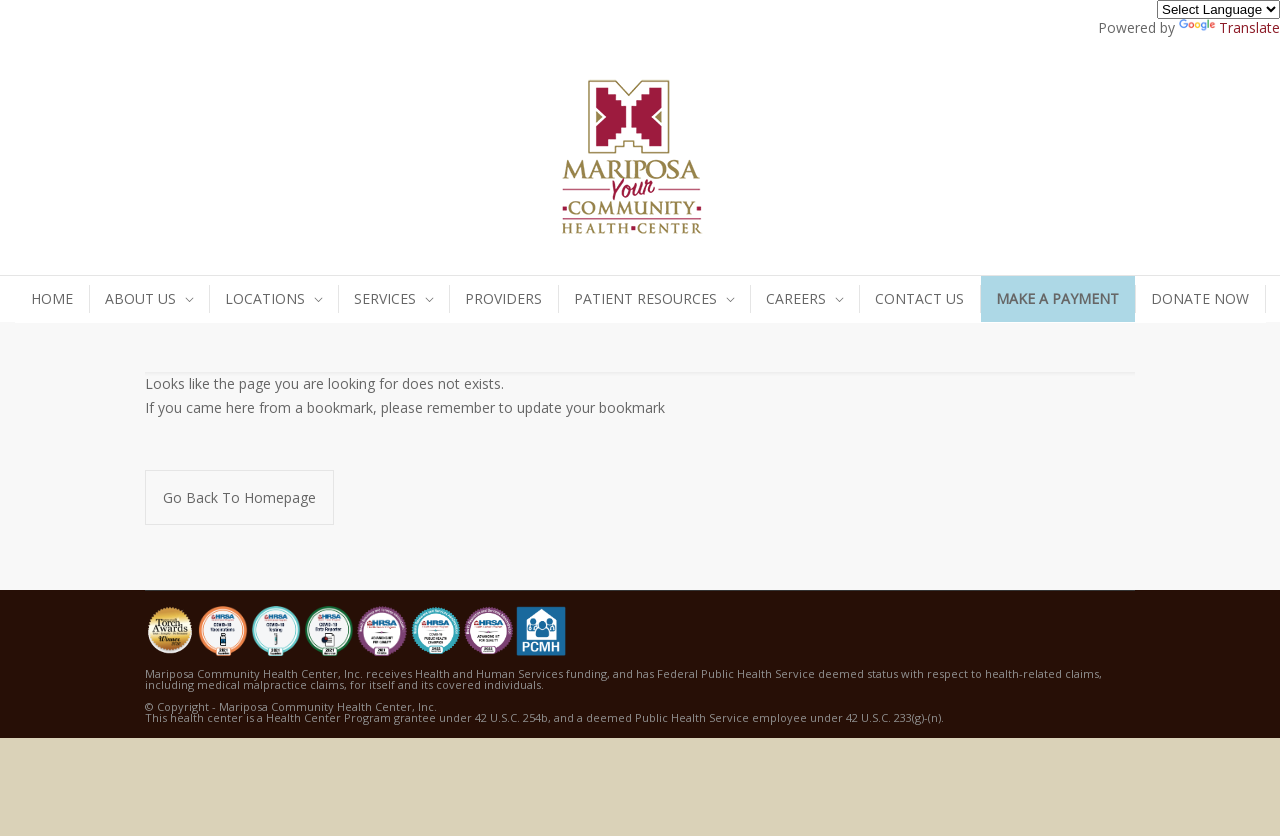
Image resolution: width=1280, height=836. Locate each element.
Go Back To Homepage (239, 497)
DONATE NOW (1200, 298)
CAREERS (796, 298)
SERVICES (385, 298)
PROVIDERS (503, 298)
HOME (52, 298)
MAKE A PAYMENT (1057, 298)
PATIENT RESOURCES (645, 298)
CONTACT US (919, 298)
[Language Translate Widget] (1218, 9)
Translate (1229, 27)
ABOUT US (140, 298)
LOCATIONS (265, 298)
